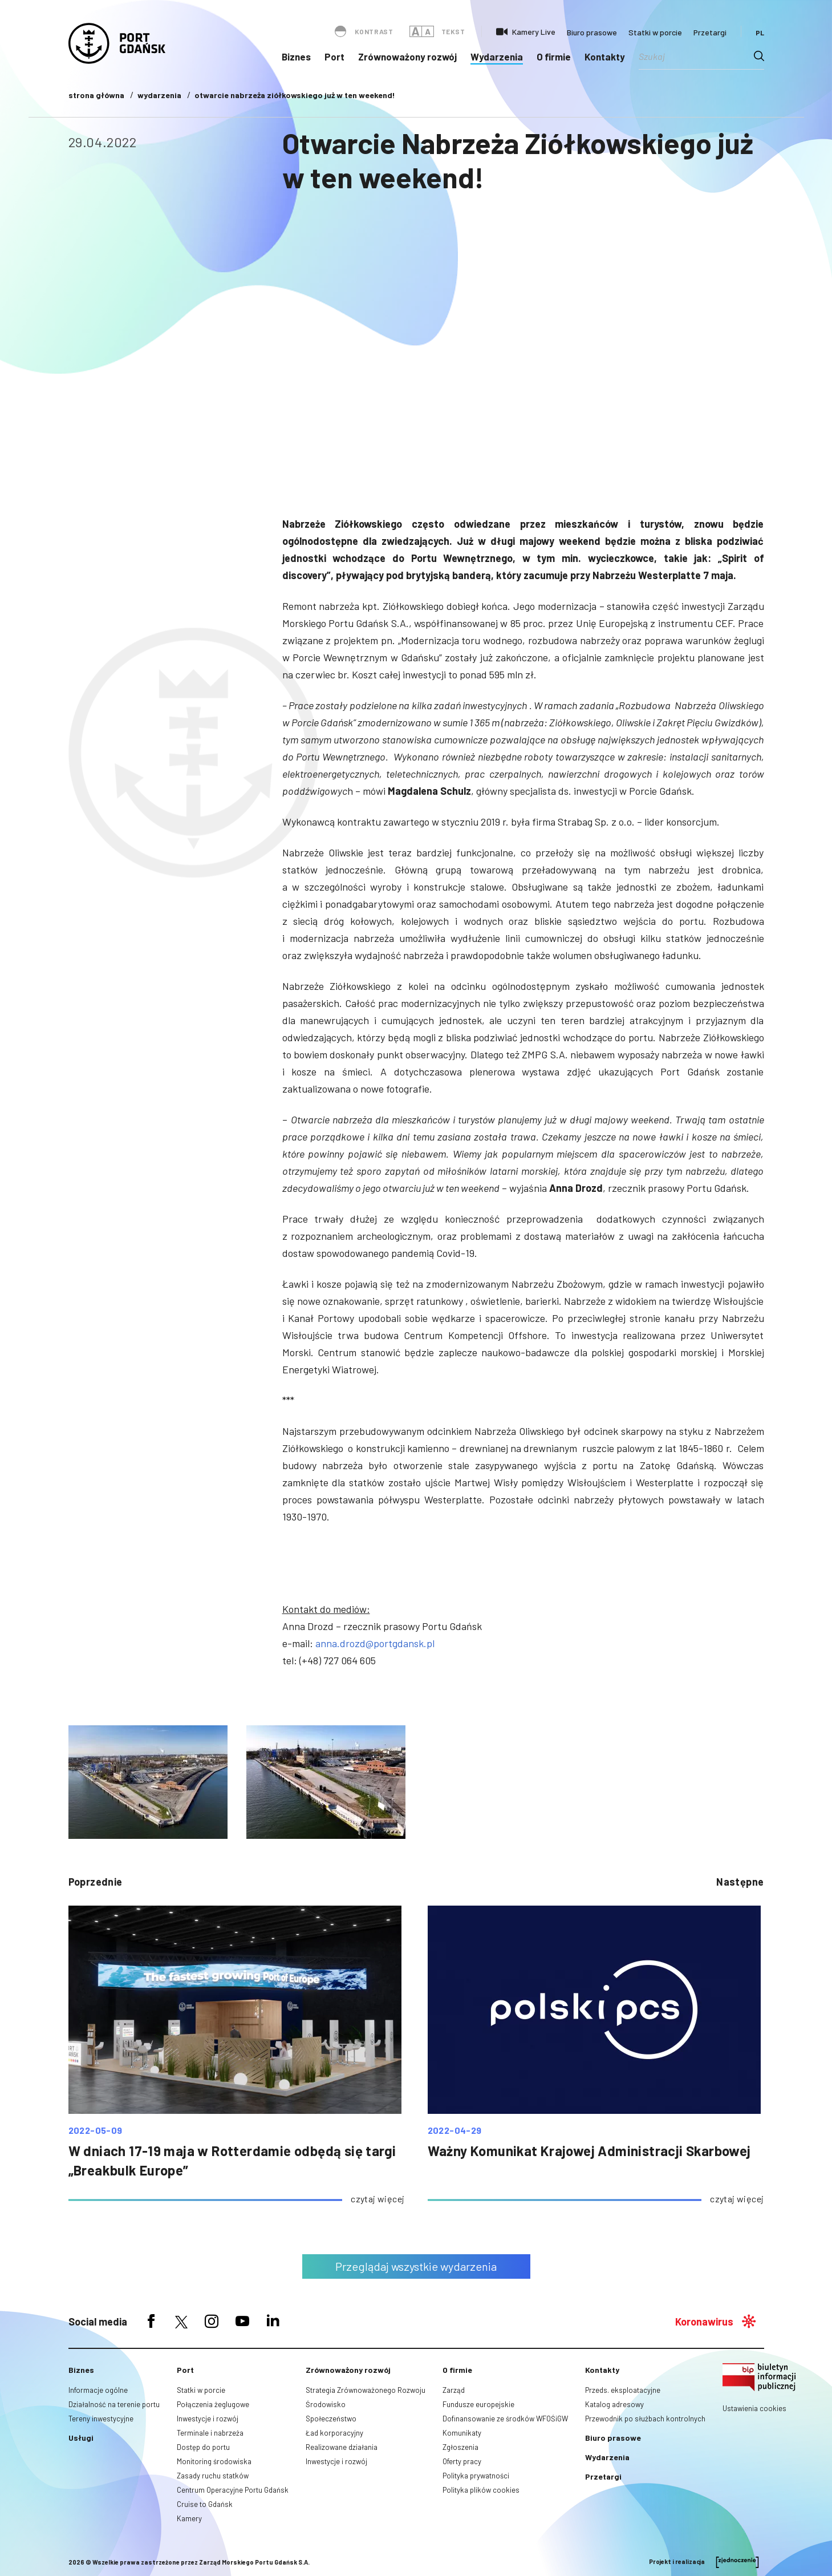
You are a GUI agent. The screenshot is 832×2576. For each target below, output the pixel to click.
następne (740, 1881)
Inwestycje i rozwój (207, 2418)
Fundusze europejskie (478, 2404)
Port (334, 56)
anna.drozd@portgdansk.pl (375, 1643)
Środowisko (326, 2404)
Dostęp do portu (203, 2447)
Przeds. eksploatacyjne (622, 2390)
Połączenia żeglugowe (213, 2404)
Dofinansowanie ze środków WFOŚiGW (505, 2418)
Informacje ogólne (98, 2390)
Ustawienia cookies (754, 2408)
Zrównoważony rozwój (407, 56)
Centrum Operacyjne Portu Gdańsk (233, 2489)
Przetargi (710, 32)
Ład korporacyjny (334, 2432)
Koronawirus (704, 2321)
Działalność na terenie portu (114, 2404)
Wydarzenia (496, 56)
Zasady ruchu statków (213, 2475)
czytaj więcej (377, 2198)
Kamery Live (533, 32)
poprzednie (95, 1881)
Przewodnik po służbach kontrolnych (645, 2418)
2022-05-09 (95, 2130)
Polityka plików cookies (481, 2489)
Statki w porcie (655, 32)
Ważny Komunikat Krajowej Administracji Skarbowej (589, 2150)
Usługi (81, 2437)
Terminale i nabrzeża (210, 2432)
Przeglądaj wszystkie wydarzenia (416, 2266)
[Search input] (696, 56)
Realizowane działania (342, 2447)
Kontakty (605, 56)
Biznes (296, 56)
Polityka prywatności (476, 2475)
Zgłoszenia (460, 2447)
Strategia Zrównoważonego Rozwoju (365, 2390)
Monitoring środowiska (214, 2461)
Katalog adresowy (614, 2404)
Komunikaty (462, 2432)
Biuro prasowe (592, 32)
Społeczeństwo (331, 2418)
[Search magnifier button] (759, 56)
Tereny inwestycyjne (100, 2418)
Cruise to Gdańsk (205, 2504)
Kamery (189, 2518)
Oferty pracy (462, 2461)
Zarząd (454, 2390)
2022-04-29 (455, 2130)
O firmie (554, 56)
